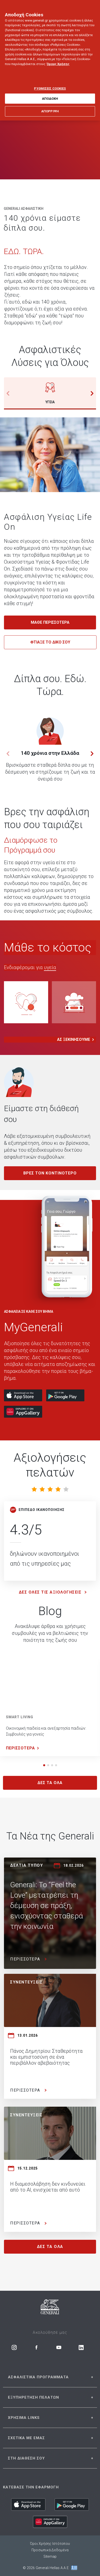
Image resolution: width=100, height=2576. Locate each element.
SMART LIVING (19, 1717)
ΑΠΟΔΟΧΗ (50, 98)
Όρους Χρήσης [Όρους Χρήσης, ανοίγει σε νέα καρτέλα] (58, 64)
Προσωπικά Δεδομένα (50, 2550)
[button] (92, 393)
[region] (50, 60)
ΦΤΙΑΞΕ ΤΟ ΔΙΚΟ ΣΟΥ (50, 642)
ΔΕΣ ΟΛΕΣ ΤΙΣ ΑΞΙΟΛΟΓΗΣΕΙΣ (54, 1592)
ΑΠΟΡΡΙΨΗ (50, 111)
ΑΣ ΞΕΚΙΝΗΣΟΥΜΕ (76, 1040)
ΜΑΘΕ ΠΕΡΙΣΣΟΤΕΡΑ (50, 622)
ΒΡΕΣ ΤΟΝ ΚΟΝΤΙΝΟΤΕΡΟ (50, 1173)
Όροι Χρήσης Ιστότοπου (50, 2544)
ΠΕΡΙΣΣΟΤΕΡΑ (29, 1959)
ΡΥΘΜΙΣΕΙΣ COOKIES (50, 88)
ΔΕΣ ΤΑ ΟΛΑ (50, 1782)
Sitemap (50, 2556)
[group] (50, 393)
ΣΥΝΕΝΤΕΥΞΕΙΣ (26, 1982)
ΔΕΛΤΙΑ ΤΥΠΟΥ (26, 1865)
